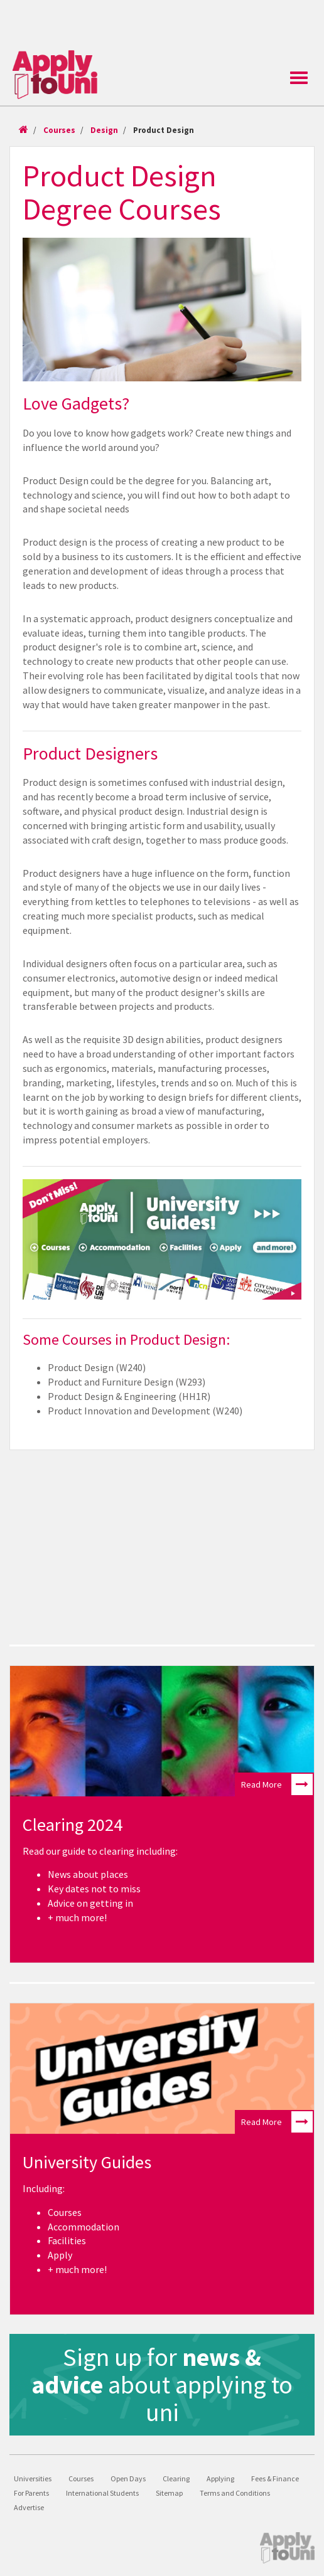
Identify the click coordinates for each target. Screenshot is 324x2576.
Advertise (29, 2507)
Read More (277, 1784)
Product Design (163, 130)
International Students (102, 2493)
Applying (220, 2478)
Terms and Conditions (235, 2493)
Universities (32, 2478)
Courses (59, 130)
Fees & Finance (275, 2478)
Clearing (176, 2478)
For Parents (31, 2493)
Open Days (128, 2478)
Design (104, 130)
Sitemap (169, 2493)
